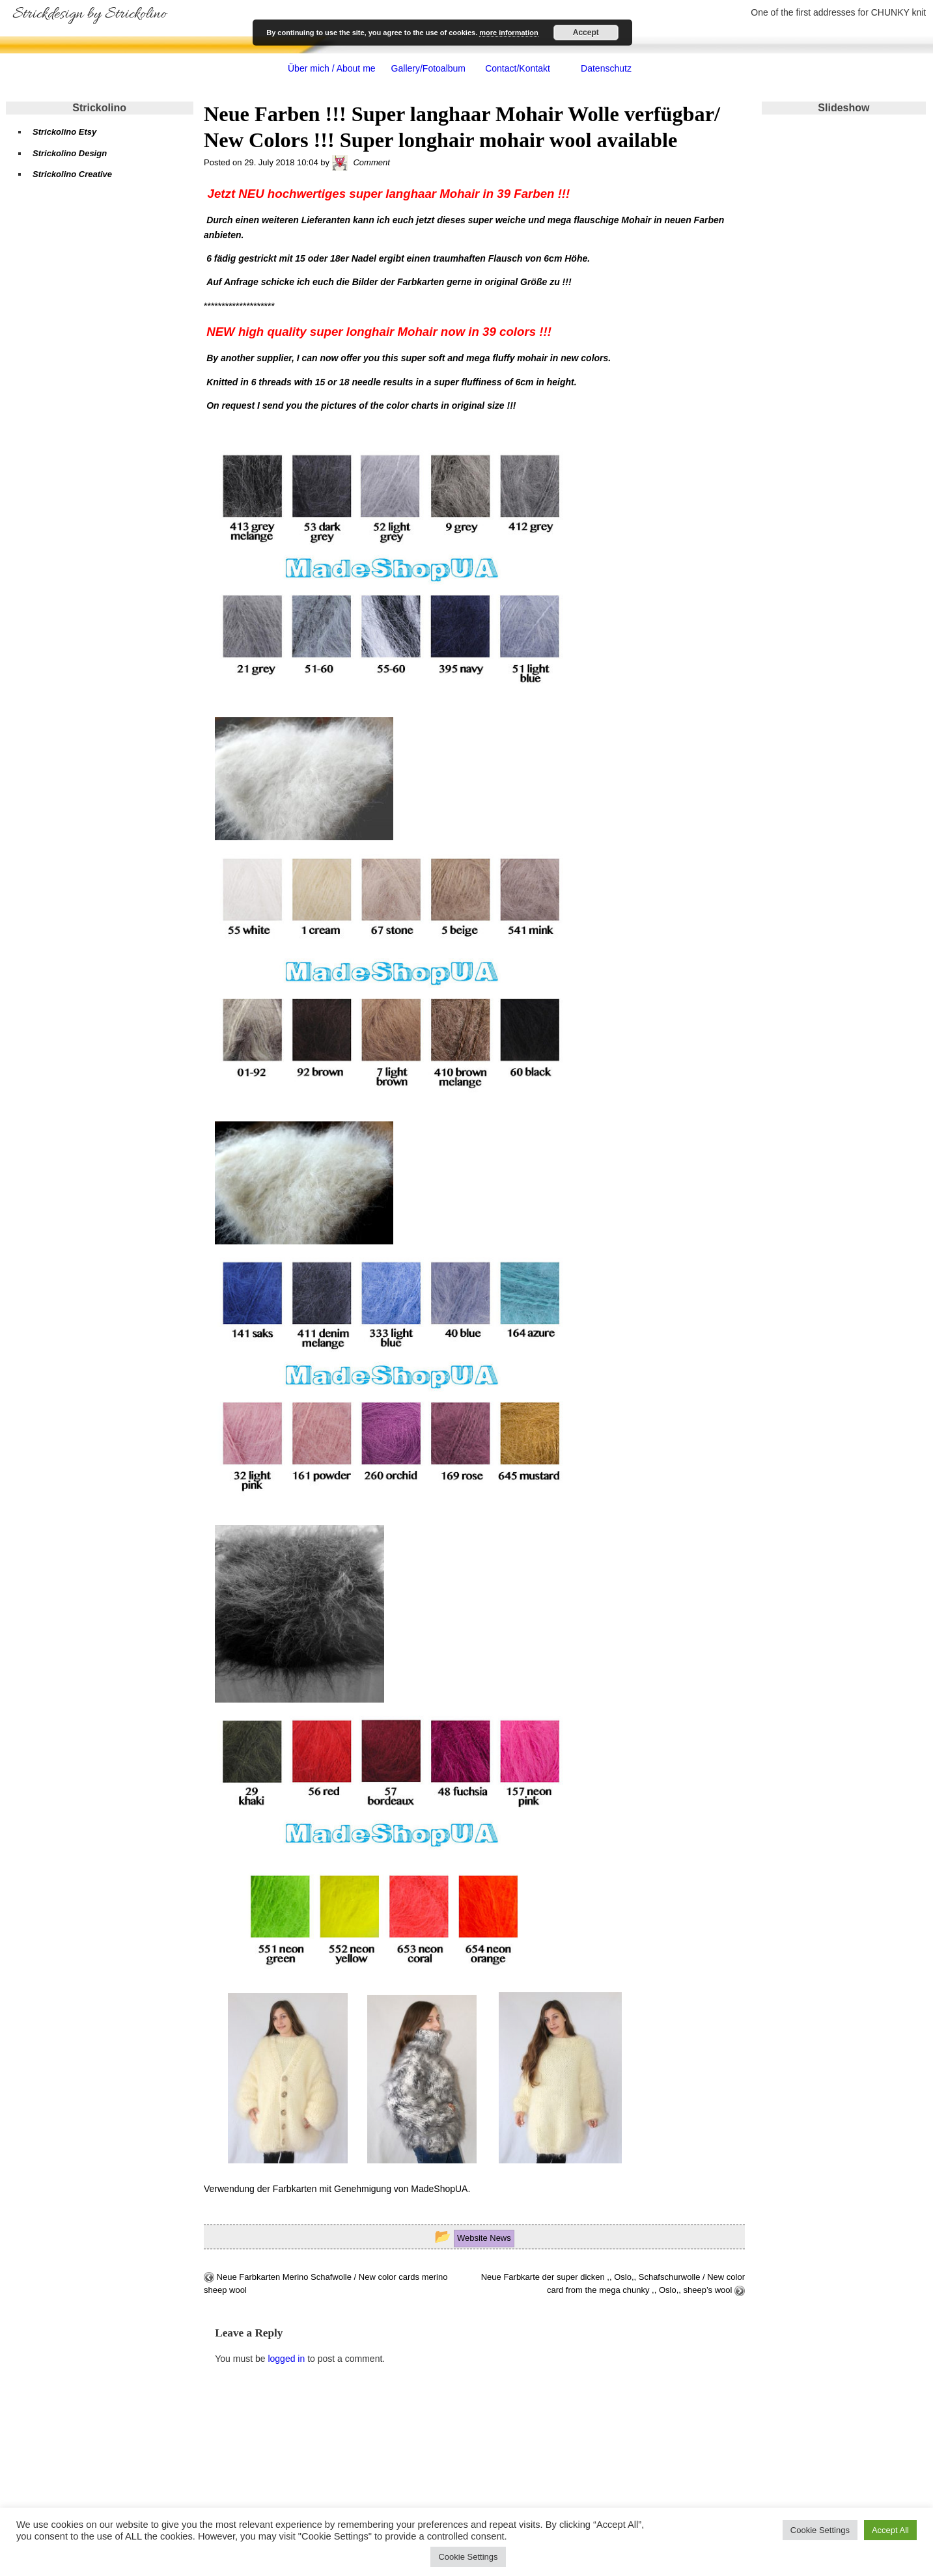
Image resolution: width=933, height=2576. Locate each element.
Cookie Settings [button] (820, 2530)
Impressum (46, 2501)
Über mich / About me (332, 68)
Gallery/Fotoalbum (428, 68)
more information (508, 32)
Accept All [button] (890, 2530)
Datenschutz (606, 68)
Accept (586, 32)
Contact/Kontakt (517, 68)
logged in (286, 2358)
